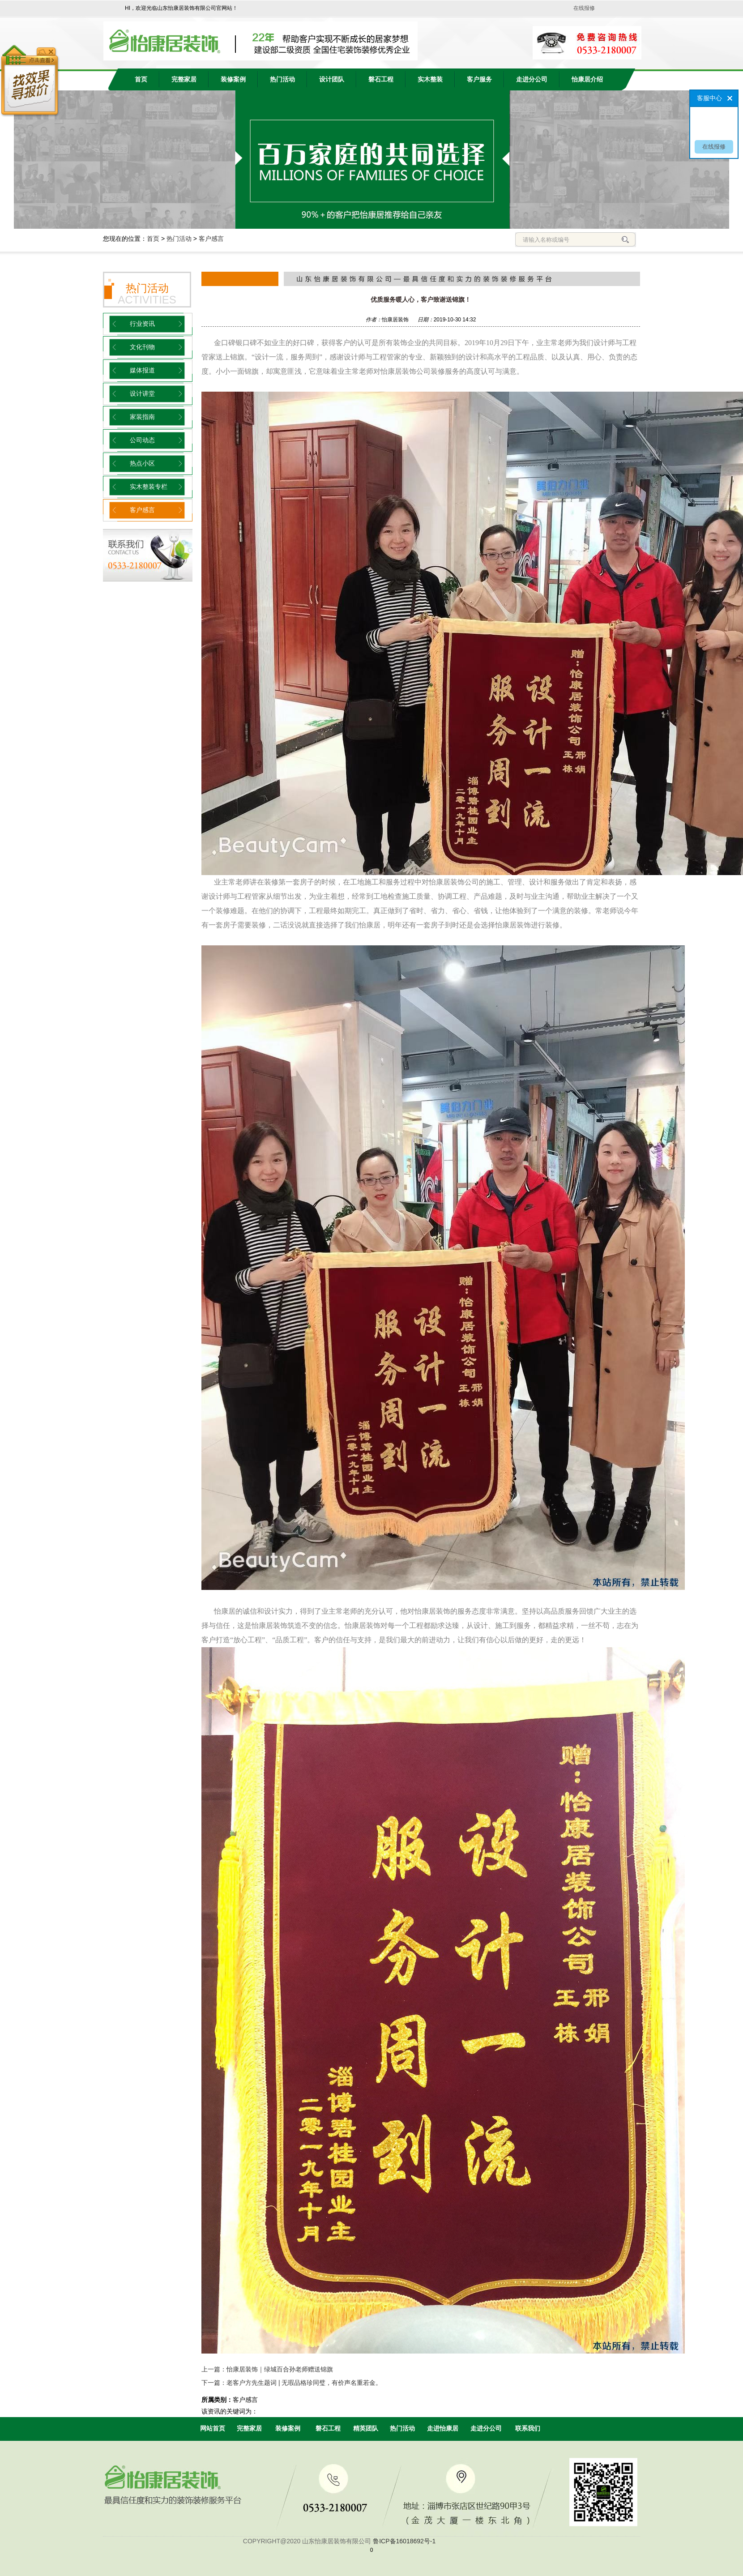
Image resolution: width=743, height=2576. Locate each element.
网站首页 (212, 2428)
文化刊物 (142, 347)
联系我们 (527, 2428)
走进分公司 (531, 79)
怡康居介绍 (587, 79)
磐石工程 (380, 79)
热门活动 (282, 79)
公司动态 (142, 440)
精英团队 (365, 2428)
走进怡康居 (442, 2428)
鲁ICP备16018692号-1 (404, 2541)
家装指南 (142, 417)
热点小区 (142, 463)
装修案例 (233, 79)
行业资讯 (142, 323)
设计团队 (331, 79)
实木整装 (430, 79)
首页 (141, 79)
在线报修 (584, 8)
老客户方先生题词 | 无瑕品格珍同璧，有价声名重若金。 (304, 2382)
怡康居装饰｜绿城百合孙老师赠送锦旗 (279, 2369)
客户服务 (479, 79)
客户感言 (211, 238)
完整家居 (183, 79)
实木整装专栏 (148, 486)
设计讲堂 (142, 393)
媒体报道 (142, 370)
